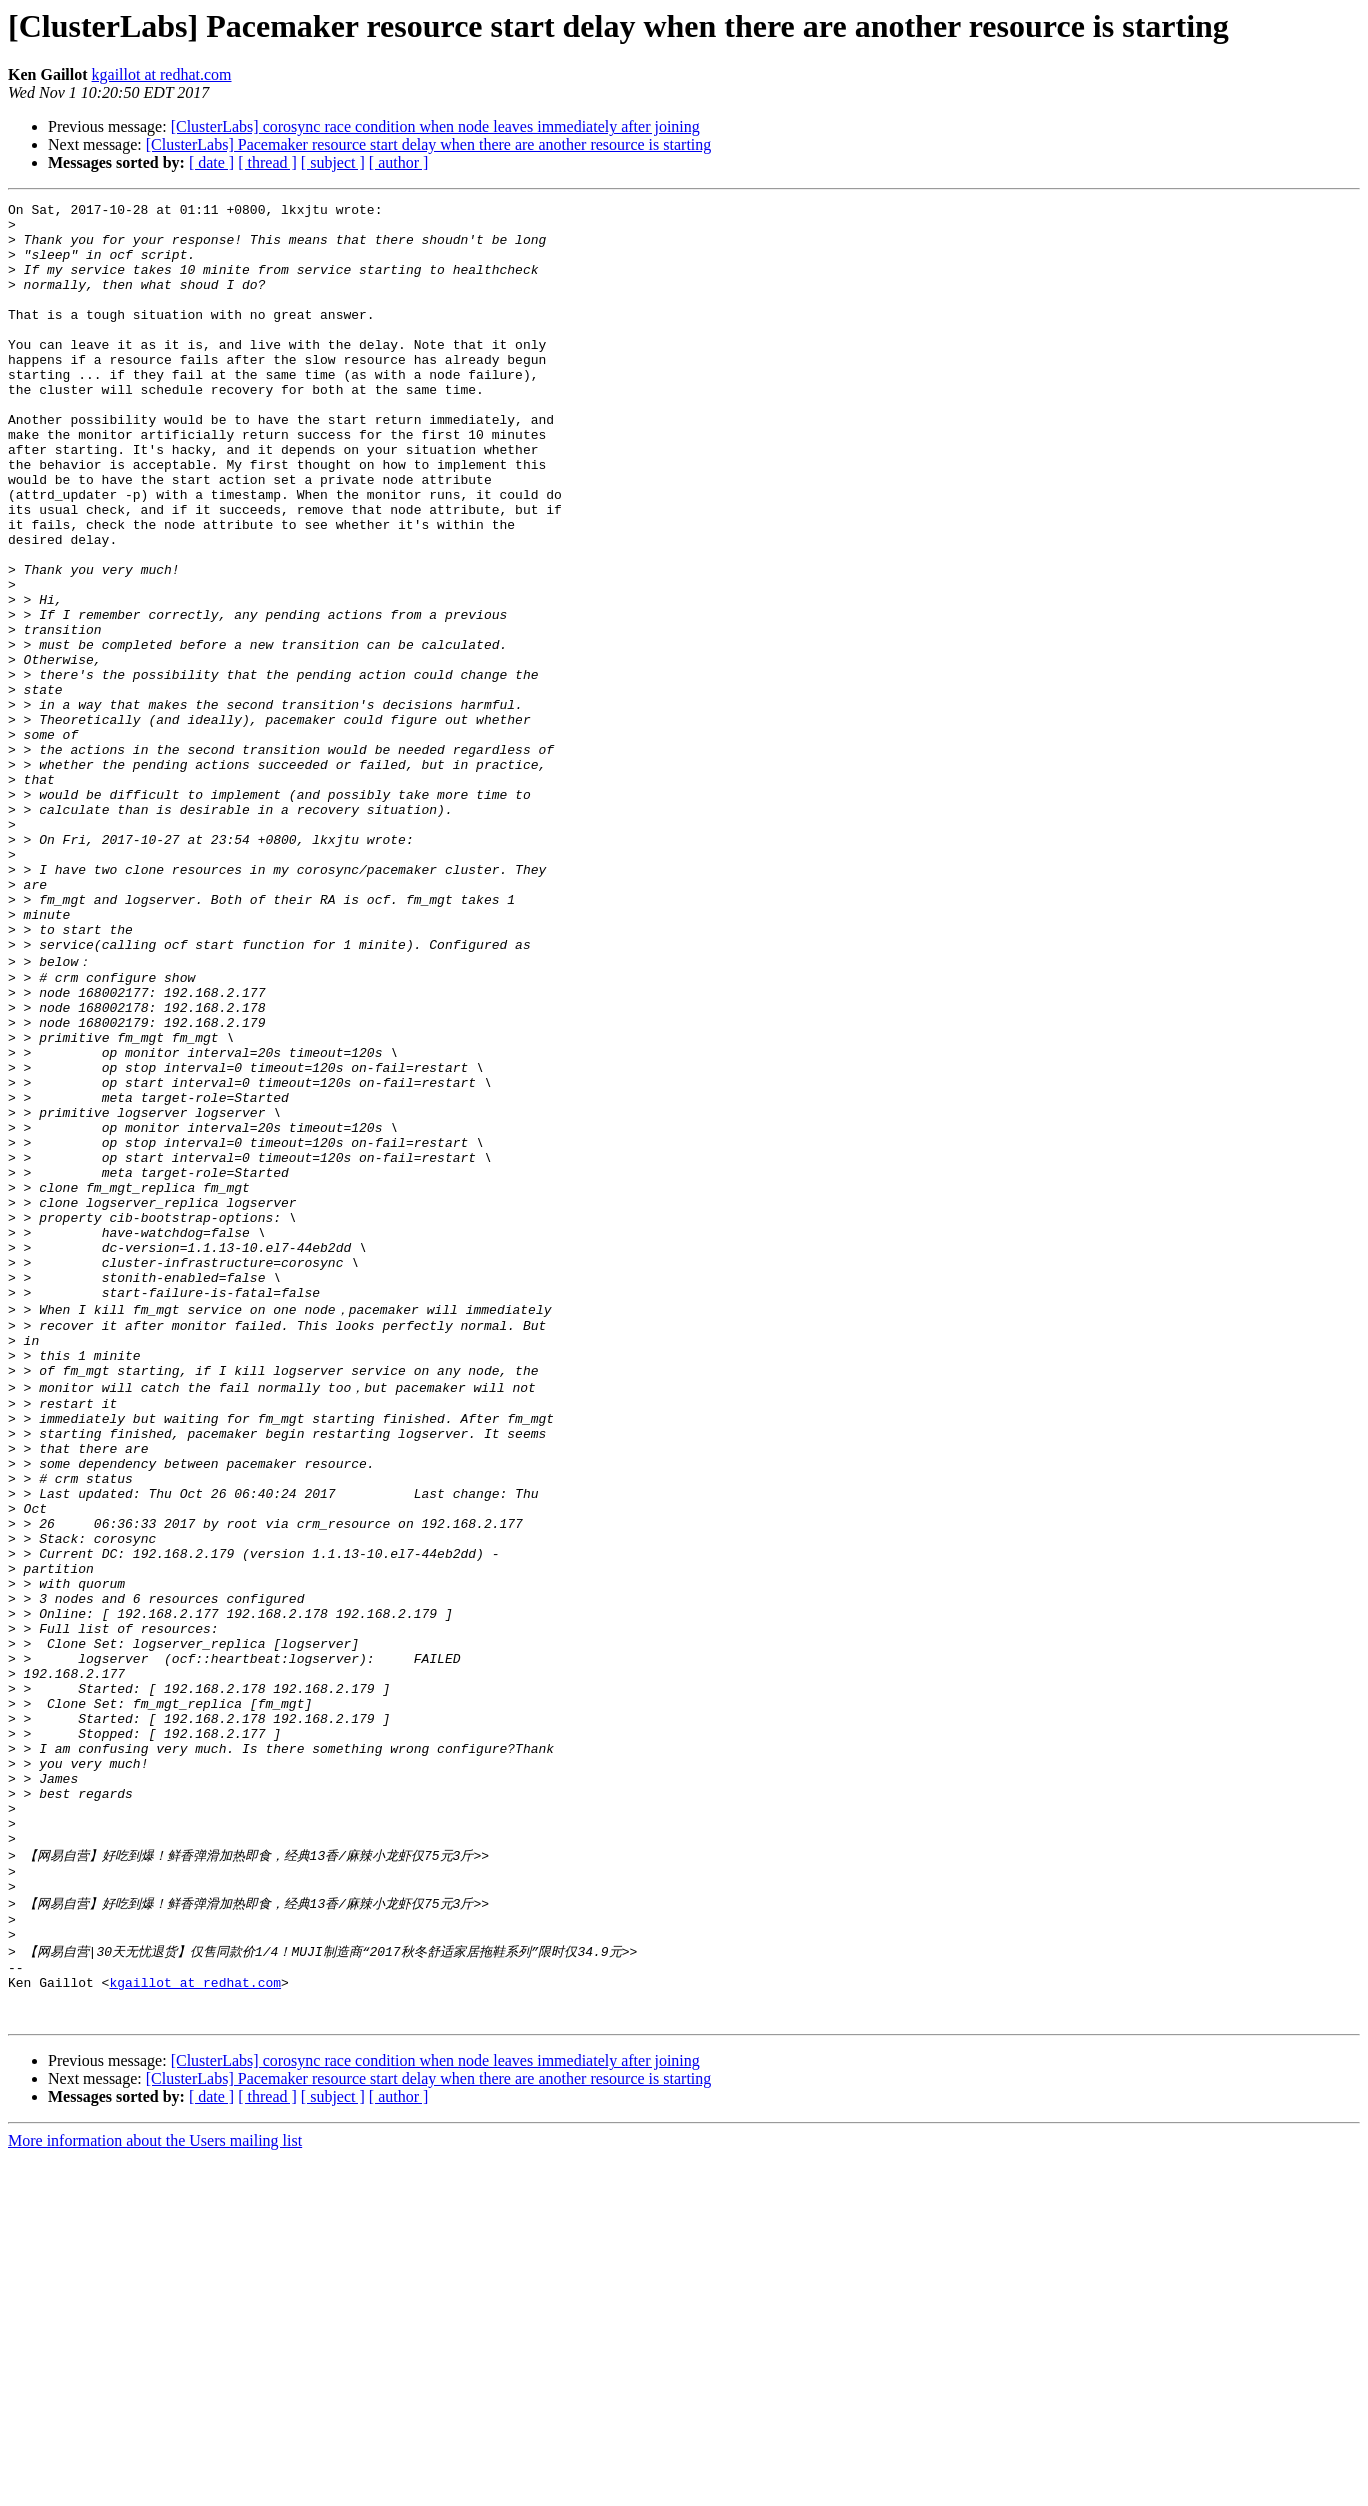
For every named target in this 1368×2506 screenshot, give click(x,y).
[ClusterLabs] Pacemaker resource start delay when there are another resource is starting (429, 144)
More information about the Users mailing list (155, 2488)
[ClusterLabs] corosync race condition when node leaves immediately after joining (435, 126)
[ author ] (399, 162)
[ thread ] (267, 162)
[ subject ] (333, 162)
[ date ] (211, 162)
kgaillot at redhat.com (162, 74)
